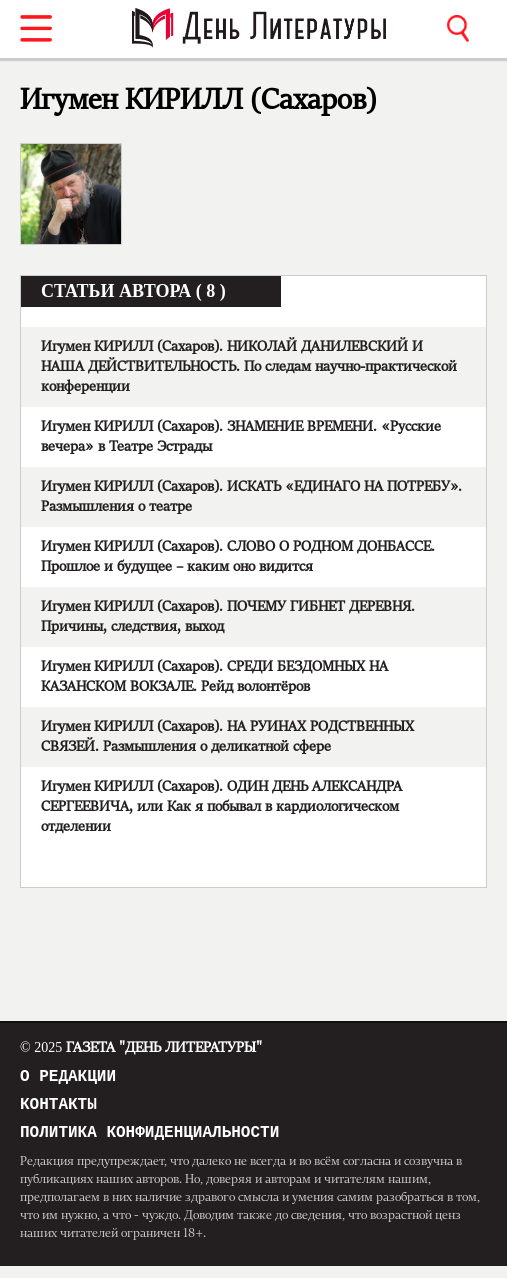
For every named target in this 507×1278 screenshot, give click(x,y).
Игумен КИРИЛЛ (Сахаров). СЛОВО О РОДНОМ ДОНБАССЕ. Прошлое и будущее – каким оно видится (238, 557)
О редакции (68, 1079)
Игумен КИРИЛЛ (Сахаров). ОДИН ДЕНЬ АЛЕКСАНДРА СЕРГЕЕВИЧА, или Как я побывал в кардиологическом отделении (221, 807)
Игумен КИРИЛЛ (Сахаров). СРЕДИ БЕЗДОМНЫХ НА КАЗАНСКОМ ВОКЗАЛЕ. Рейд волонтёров (214, 677)
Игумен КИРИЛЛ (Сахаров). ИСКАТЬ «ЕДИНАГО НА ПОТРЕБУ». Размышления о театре (251, 497)
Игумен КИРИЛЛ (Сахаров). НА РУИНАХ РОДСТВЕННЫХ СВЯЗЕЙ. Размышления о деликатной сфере (227, 737)
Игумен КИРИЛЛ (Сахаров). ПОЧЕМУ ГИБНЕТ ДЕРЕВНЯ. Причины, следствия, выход (228, 617)
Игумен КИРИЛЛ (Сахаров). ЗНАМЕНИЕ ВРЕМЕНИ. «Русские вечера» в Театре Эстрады (241, 437)
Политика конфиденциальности (149, 1143)
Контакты (58, 1111)
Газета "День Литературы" (141, 1048)
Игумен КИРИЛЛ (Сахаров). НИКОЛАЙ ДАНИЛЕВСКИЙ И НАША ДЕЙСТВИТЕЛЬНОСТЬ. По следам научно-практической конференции (249, 367)
